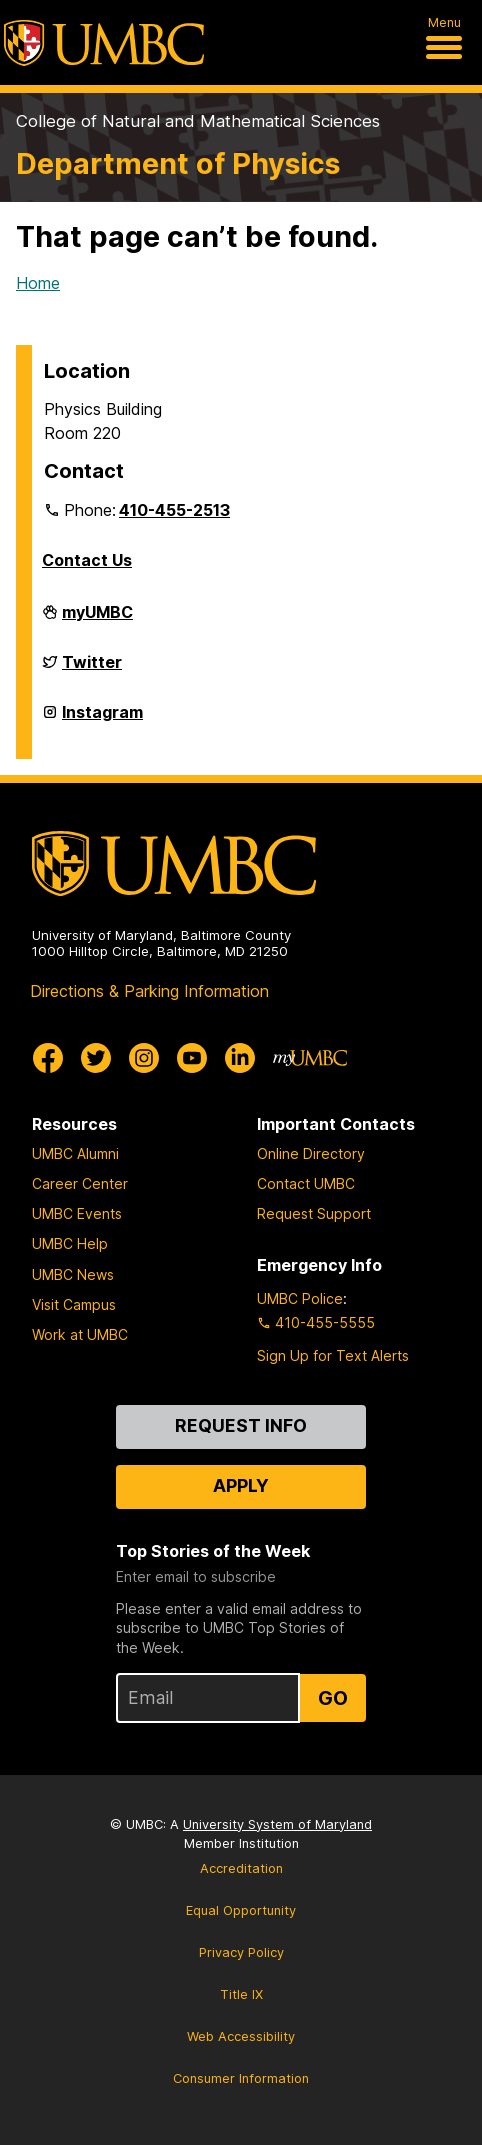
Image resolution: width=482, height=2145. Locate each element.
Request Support (314, 1213)
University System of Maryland (277, 1824)
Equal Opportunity (241, 1910)
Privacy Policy (241, 1952)
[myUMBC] (310, 1058)
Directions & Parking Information (149, 991)
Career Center (80, 1183)
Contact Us (87, 560)
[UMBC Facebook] (48, 1058)
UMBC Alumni (75, 1153)
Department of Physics (178, 163)
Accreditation (241, 1868)
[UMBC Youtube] (192, 1058)
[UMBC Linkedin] (240, 1058)
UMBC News (73, 1274)
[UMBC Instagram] (144, 1058)
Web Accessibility (241, 2036)
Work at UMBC (80, 1334)
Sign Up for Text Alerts (333, 1355)
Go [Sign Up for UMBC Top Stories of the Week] (333, 1698)
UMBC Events (77, 1213)
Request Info (241, 1425)
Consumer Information (241, 2078)
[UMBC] (104, 43)
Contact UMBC (306, 1183)
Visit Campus (74, 1304)
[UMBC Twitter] (96, 1058)
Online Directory (311, 1153)
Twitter (92, 670)
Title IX (241, 1994)
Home (38, 283)
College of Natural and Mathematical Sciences (198, 121)
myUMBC (97, 620)
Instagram (102, 720)
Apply (241, 1485)
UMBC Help (70, 1243)
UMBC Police (300, 1298)
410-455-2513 (174, 510)
